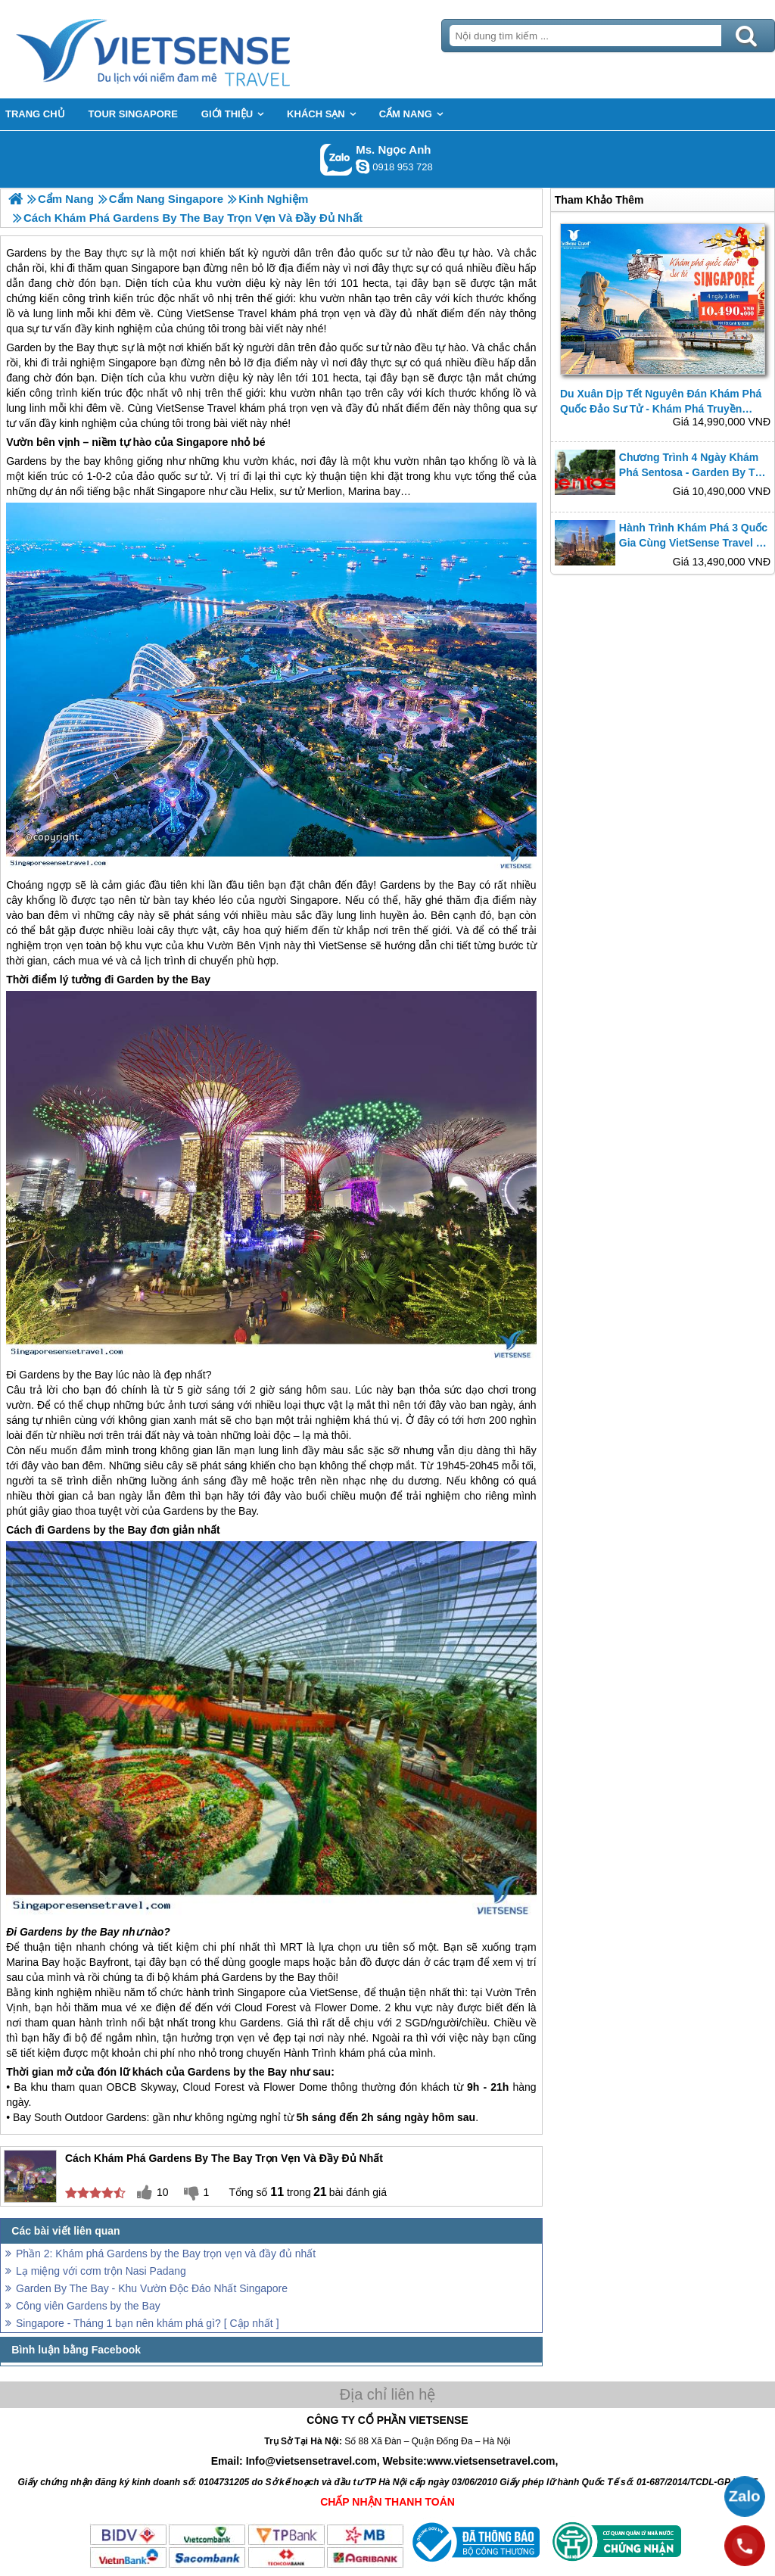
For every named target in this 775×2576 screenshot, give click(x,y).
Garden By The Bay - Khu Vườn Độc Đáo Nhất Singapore (152, 2288)
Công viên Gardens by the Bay (88, 2306)
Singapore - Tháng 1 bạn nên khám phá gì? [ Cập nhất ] (147, 2323)
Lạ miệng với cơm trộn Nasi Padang (101, 2271)
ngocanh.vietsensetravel (362, 166)
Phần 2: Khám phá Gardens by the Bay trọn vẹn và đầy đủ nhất (166, 2253)
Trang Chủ (190, 49)
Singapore (132, 363)
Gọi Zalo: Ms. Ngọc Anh (336, 159)
